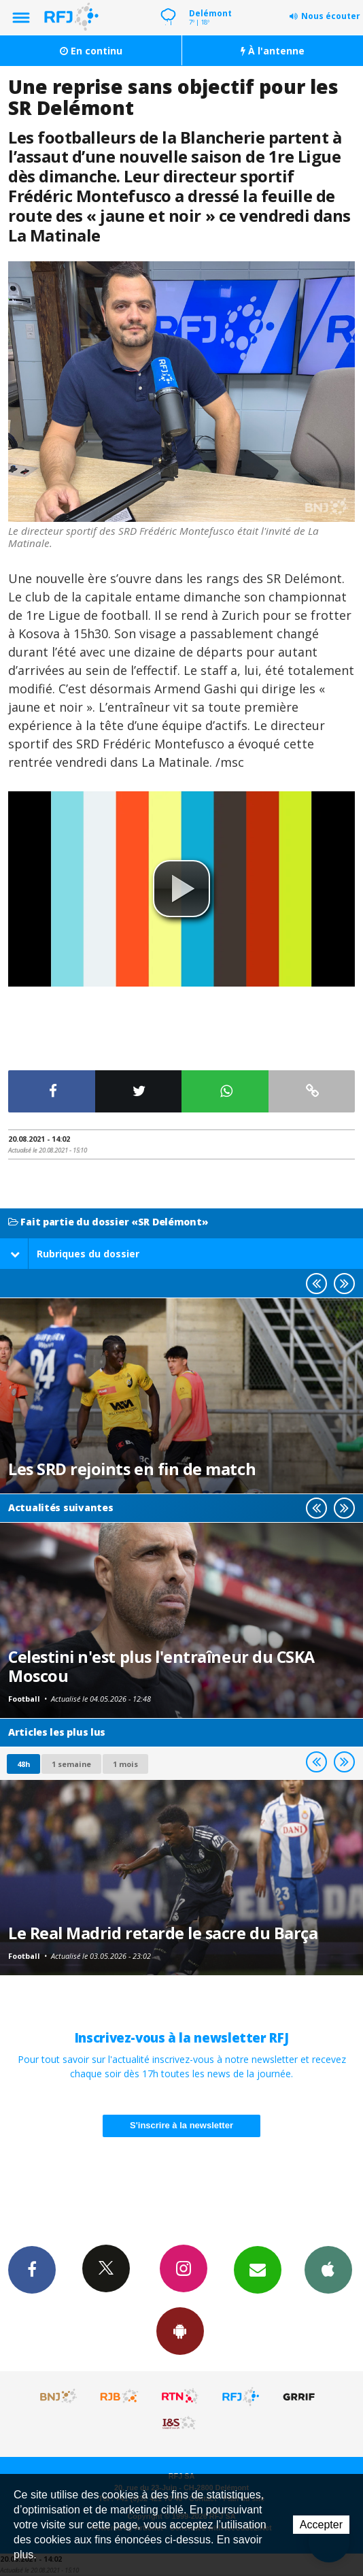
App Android (180, 2330)
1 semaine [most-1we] (71, 1764)
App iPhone (328, 2269)
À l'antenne (273, 50)
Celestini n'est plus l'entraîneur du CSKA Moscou (161, 1666)
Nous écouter (330, 16)
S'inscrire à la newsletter (181, 2125)
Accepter (321, 2524)
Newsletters (257, 2269)
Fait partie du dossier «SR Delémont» (108, 1222)
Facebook (32, 2269)
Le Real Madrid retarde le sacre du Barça (162, 1933)
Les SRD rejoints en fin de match (132, 1469)
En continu (91, 50)
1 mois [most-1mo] (125, 1764)
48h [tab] (23, 1764)
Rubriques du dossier (74, 1253)
